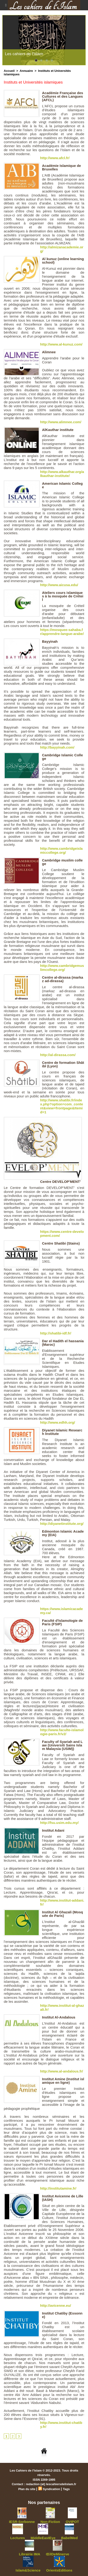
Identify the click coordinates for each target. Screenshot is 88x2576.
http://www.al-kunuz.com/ (61, 344)
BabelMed (69, 2538)
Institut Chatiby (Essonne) (62, 2315)
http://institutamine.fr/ (58, 2188)
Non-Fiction (50, 2522)
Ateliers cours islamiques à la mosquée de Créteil (62, 596)
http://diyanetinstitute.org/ (62, 1524)
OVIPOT (72, 2522)
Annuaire (26, 71)
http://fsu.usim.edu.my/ (59, 1823)
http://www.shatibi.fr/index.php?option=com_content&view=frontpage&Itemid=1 (61, 1106)
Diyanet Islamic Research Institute (62, 1432)
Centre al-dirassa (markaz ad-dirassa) (62, 979)
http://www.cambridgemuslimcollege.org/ (62, 968)
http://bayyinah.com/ (57, 747)
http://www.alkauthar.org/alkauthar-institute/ (62, 474)
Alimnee (49, 352)
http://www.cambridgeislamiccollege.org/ (61, 850)
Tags (66, 2489)
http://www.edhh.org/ (57, 1422)
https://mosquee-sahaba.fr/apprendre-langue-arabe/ (62, 632)
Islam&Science (28, 2570)
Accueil (9, 71)
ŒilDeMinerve (57, 2554)
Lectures (17, 2538)
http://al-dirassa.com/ (58, 1055)
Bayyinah (50, 641)
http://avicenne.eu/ (55, 2305)
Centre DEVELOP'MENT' (60, 1182)
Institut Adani (53, 1830)
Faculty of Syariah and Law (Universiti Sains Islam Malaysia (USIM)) (62, 1745)
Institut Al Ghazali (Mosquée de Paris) (62, 1914)
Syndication (51, 2489)
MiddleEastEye (43, 2538)
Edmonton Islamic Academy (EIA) (63, 1533)
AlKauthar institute (57, 430)
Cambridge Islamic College (62, 757)
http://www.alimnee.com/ (60, 422)
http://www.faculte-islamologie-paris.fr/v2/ (62, 1732)
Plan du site (26, 2489)
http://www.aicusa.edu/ (59, 585)
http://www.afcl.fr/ (54, 158)
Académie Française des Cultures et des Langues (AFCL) (62, 96)
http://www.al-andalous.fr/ (61, 2071)
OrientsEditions (59, 2570)
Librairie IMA (29, 2554)
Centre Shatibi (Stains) (61, 1243)
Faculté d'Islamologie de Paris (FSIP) (62, 1622)
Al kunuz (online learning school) (63, 260)
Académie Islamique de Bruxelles (61, 167)
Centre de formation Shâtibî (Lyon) (63, 1064)
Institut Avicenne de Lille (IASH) (62, 2198)
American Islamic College (62, 485)
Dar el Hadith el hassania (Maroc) (63, 1342)
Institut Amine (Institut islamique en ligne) (63, 2080)
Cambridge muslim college (62, 862)
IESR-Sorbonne (22, 2522)
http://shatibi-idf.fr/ (55, 1333)
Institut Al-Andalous (58, 2017)
